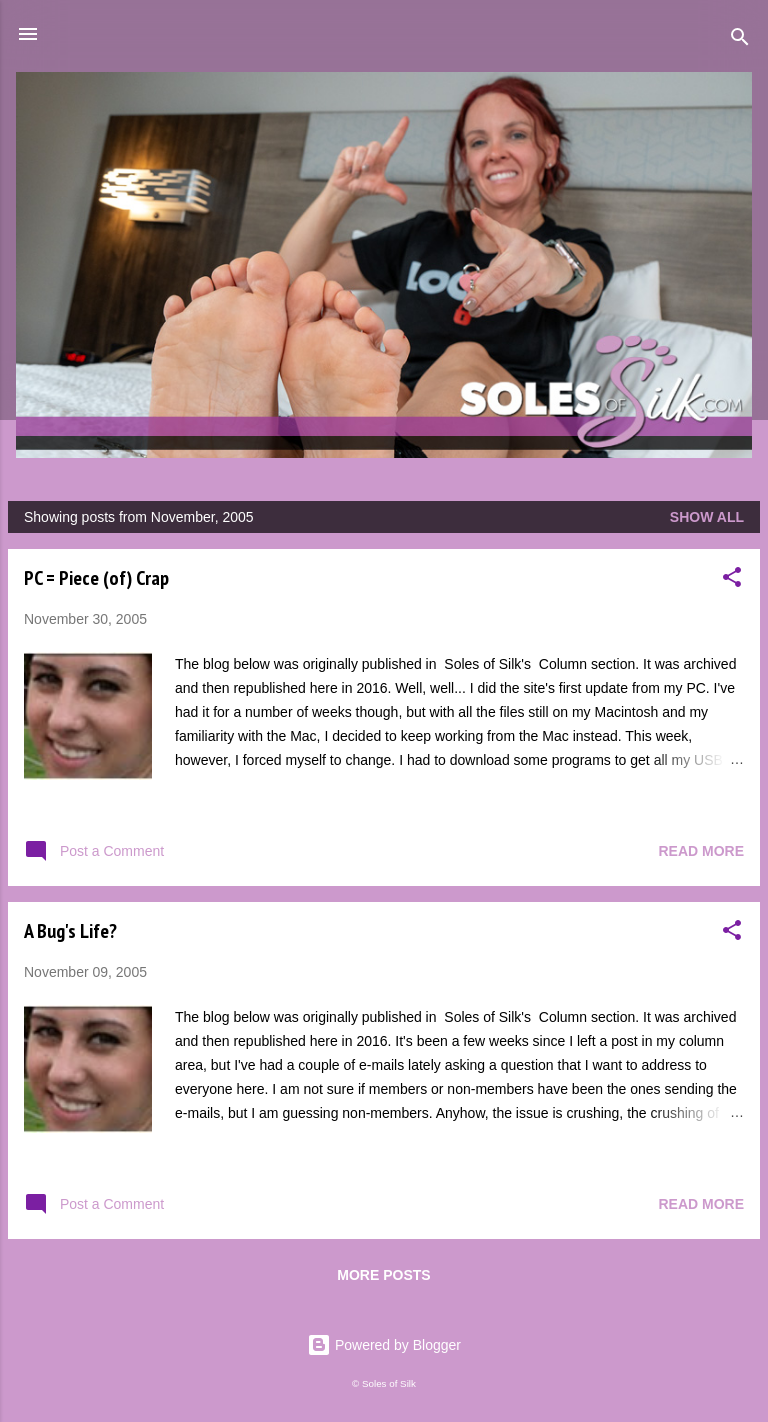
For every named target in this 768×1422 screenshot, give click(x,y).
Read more (701, 851)
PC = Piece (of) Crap (96, 578)
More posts (383, 1275)
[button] (732, 580)
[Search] (740, 40)
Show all (707, 517)
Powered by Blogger (384, 1345)
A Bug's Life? (70, 931)
